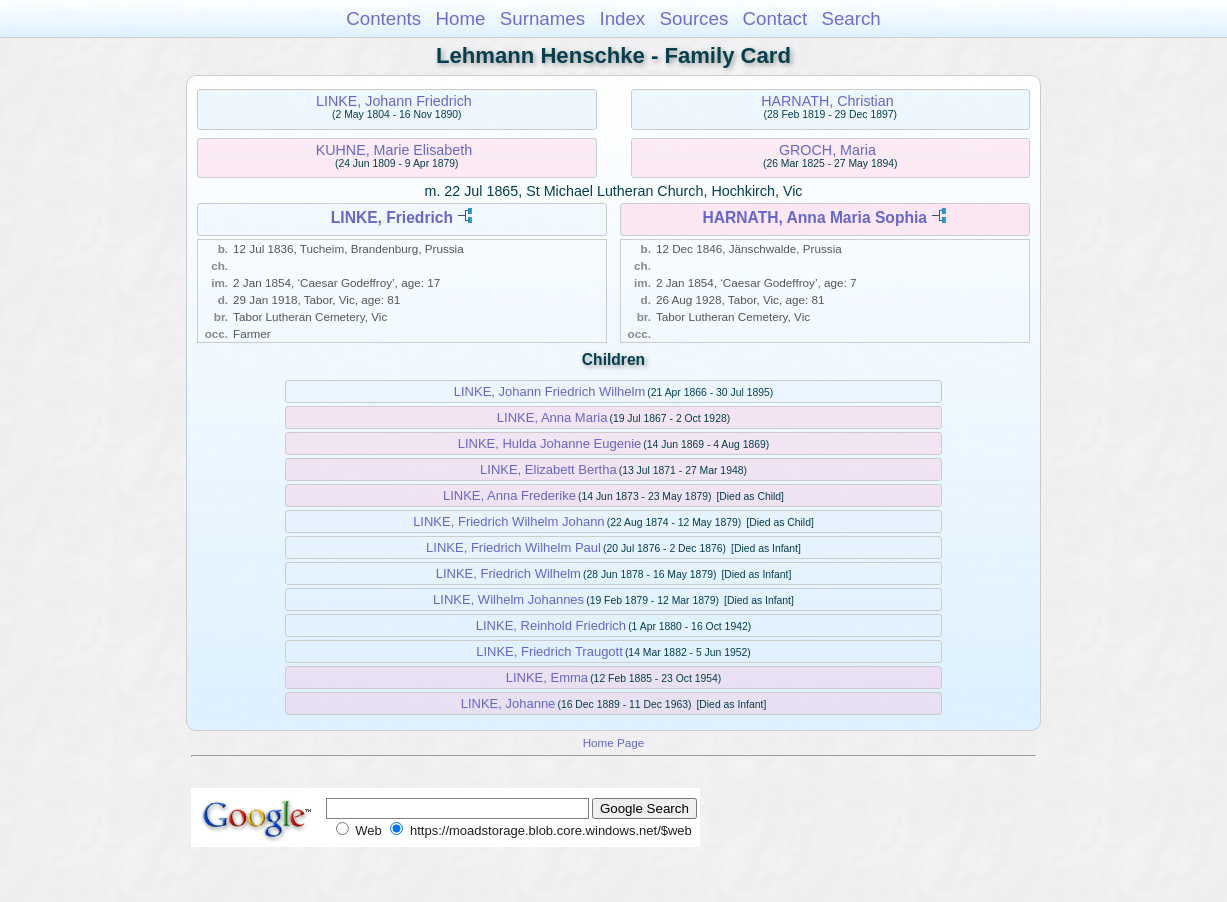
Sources (694, 18)
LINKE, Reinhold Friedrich (551, 625)
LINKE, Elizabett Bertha (548, 469)
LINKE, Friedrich (392, 217)
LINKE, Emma (547, 677)
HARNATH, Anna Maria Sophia (815, 217)
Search (850, 18)
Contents (383, 18)
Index (622, 18)
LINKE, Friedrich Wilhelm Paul (513, 547)
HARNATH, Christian (827, 101)
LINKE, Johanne (508, 703)
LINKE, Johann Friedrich (394, 101)
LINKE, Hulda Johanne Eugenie (550, 443)
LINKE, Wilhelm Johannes (508, 599)
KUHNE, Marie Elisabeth (394, 150)
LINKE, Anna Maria (552, 417)
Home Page (614, 742)
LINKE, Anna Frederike (509, 495)
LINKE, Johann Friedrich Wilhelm (549, 391)
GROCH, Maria (827, 150)
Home (460, 18)
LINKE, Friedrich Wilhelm (508, 573)
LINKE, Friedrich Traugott (549, 651)
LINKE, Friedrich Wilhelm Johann (508, 521)
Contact (775, 18)
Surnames (542, 18)
